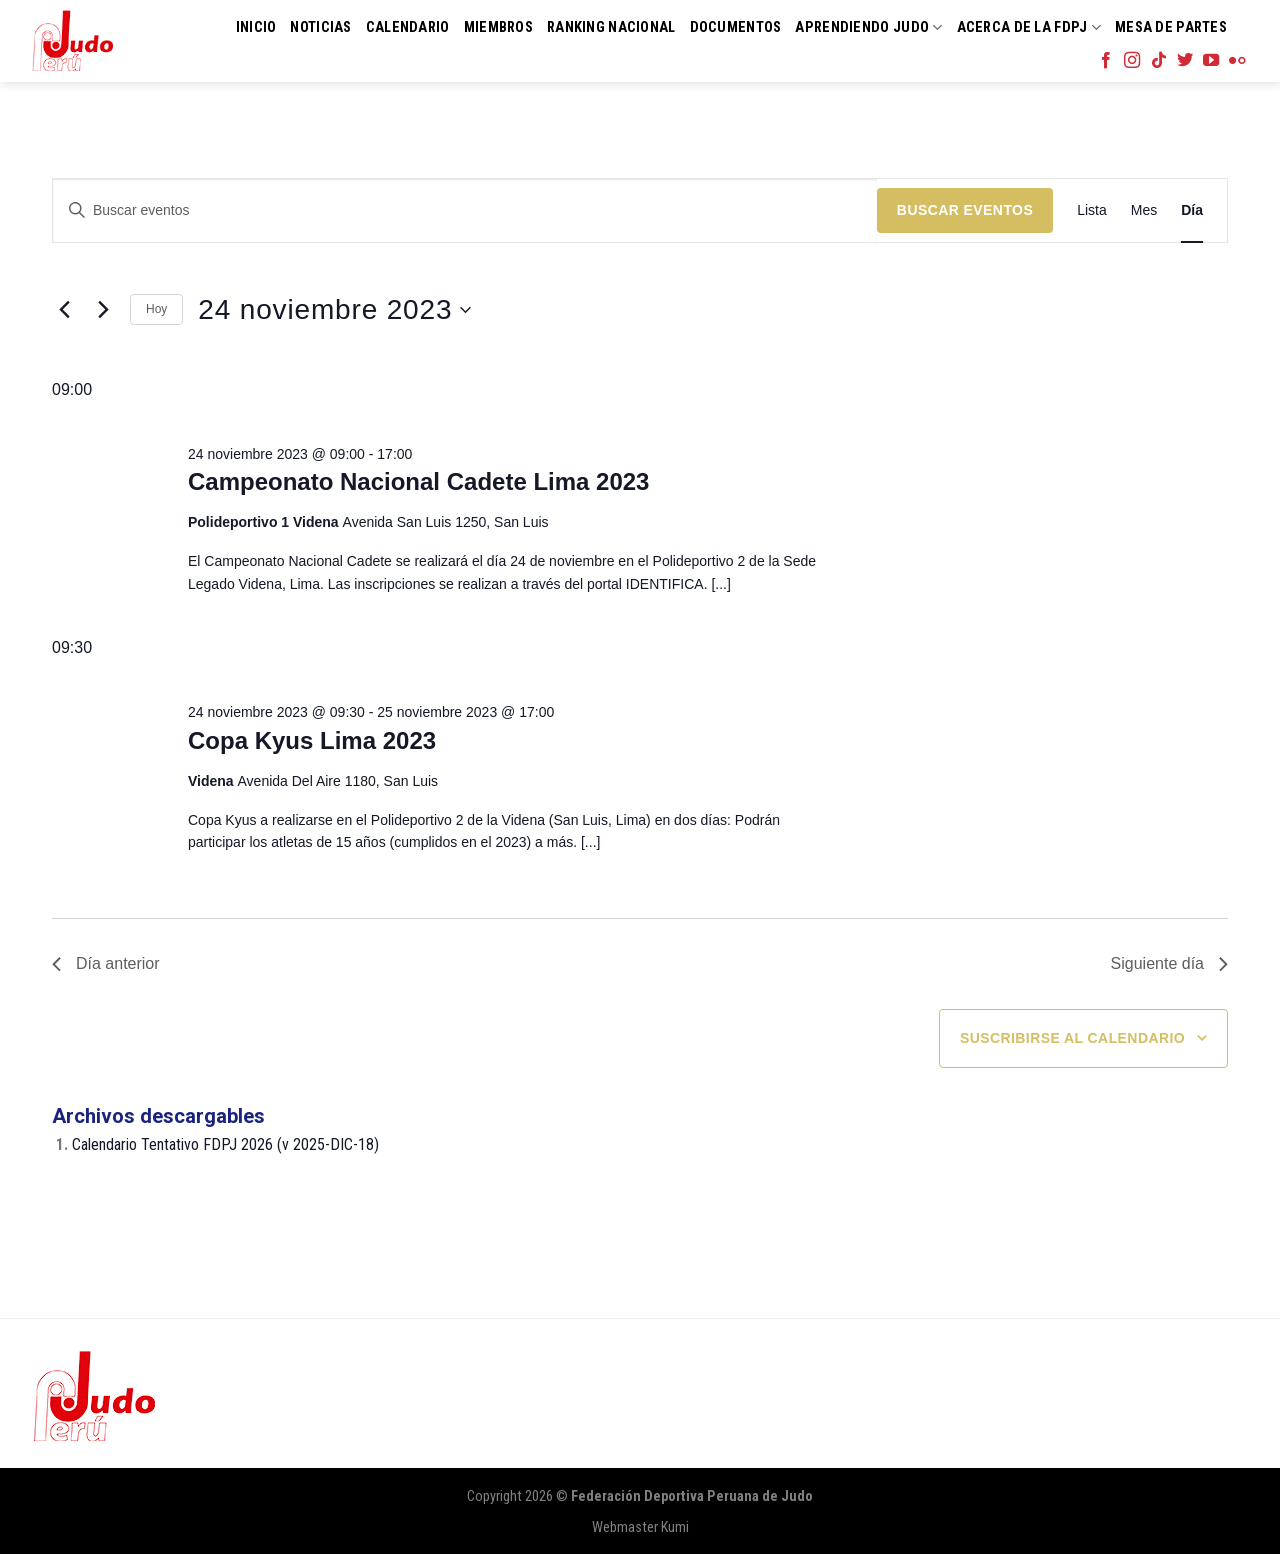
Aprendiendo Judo (868, 27)
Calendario (408, 27)
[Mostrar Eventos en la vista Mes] (1144, 210)
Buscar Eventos (965, 210)
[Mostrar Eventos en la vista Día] (1192, 210)
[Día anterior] (64, 310)
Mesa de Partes (1171, 27)
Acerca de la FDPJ (1029, 27)
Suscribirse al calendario (1072, 1038)
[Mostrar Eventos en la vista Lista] (1092, 210)
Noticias (320, 27)
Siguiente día (1169, 963)
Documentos (736, 27)
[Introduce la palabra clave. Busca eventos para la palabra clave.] (465, 210)
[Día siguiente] (103, 310)
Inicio (256, 27)
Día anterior (106, 963)
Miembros (498, 27)
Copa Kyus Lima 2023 (312, 740)
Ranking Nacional (611, 27)
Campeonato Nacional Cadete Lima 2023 (418, 481)
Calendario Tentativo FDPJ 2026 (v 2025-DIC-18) (225, 1144)
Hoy (156, 309)
